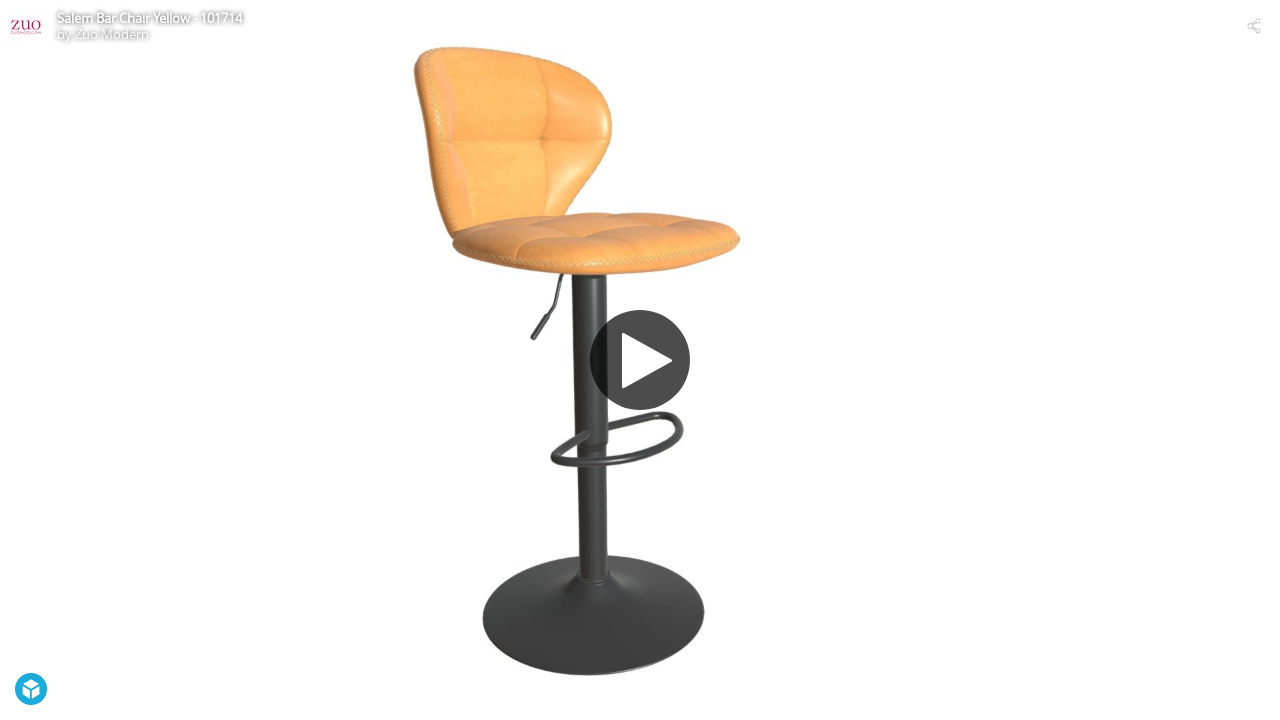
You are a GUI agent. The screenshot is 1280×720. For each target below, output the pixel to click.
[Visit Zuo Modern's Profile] (26, 26)
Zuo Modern (112, 34)
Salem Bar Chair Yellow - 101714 (149, 18)
